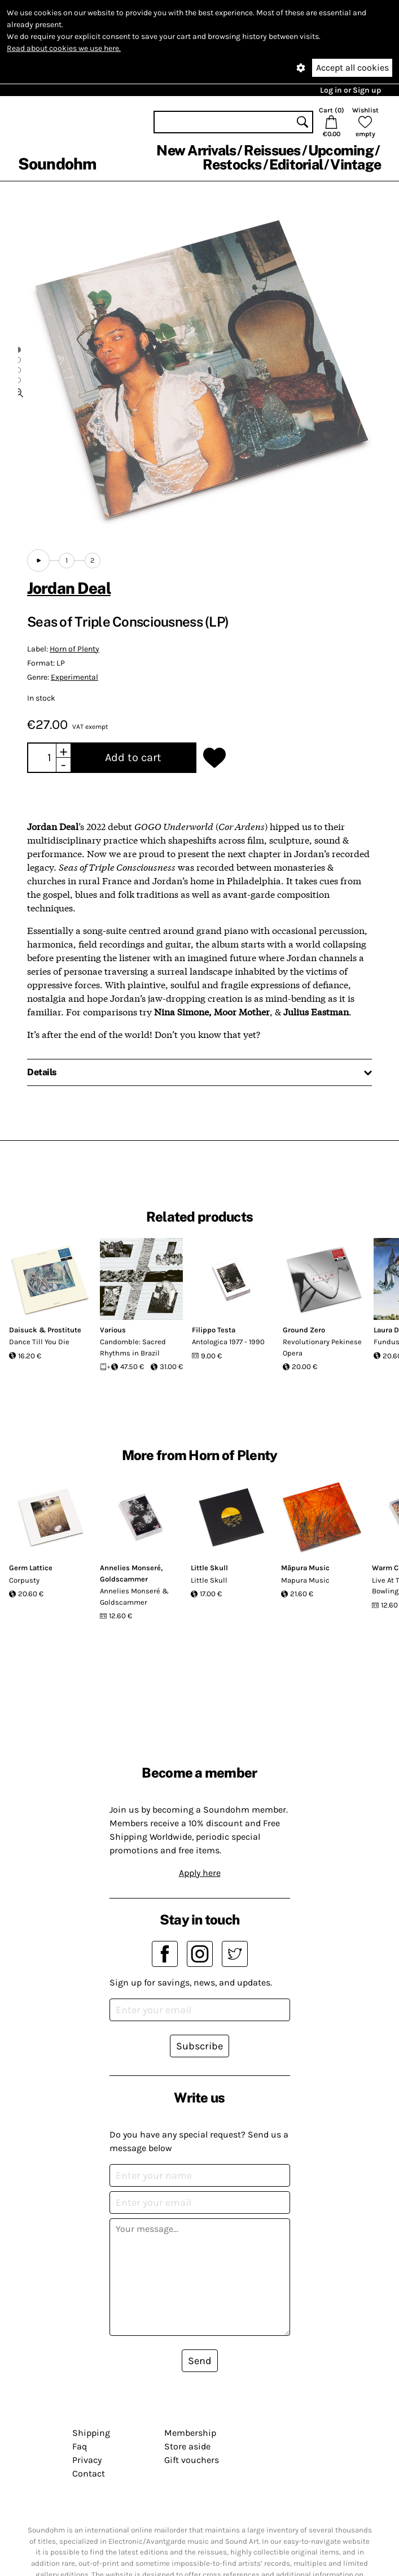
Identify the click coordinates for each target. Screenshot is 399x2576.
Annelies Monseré (130, 1567)
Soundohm (57, 163)
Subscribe (199, 2046)
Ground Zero (304, 1330)
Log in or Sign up (350, 90)
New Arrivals (196, 150)
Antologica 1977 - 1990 (228, 1341)
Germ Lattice (30, 1567)
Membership (190, 2432)
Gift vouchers (191, 2460)
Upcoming (341, 150)
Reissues (272, 150)
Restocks (232, 164)
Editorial (296, 164)
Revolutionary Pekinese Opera (322, 1347)
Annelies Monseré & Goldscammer (134, 1596)
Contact (88, 2473)
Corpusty (24, 1580)
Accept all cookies (352, 67)
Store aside (187, 2446)
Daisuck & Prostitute (45, 1330)
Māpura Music (305, 1567)
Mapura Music (305, 1580)
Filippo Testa (213, 1330)
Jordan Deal (69, 588)
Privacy (87, 2460)
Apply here (200, 1872)
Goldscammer (124, 1579)
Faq (79, 2446)
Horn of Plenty (74, 649)
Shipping (91, 2432)
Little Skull (209, 1567)
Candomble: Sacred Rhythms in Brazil (133, 1347)
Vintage (355, 164)
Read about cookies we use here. (64, 48)
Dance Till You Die (39, 1341)
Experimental (74, 677)
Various (113, 1330)
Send (200, 2361)
